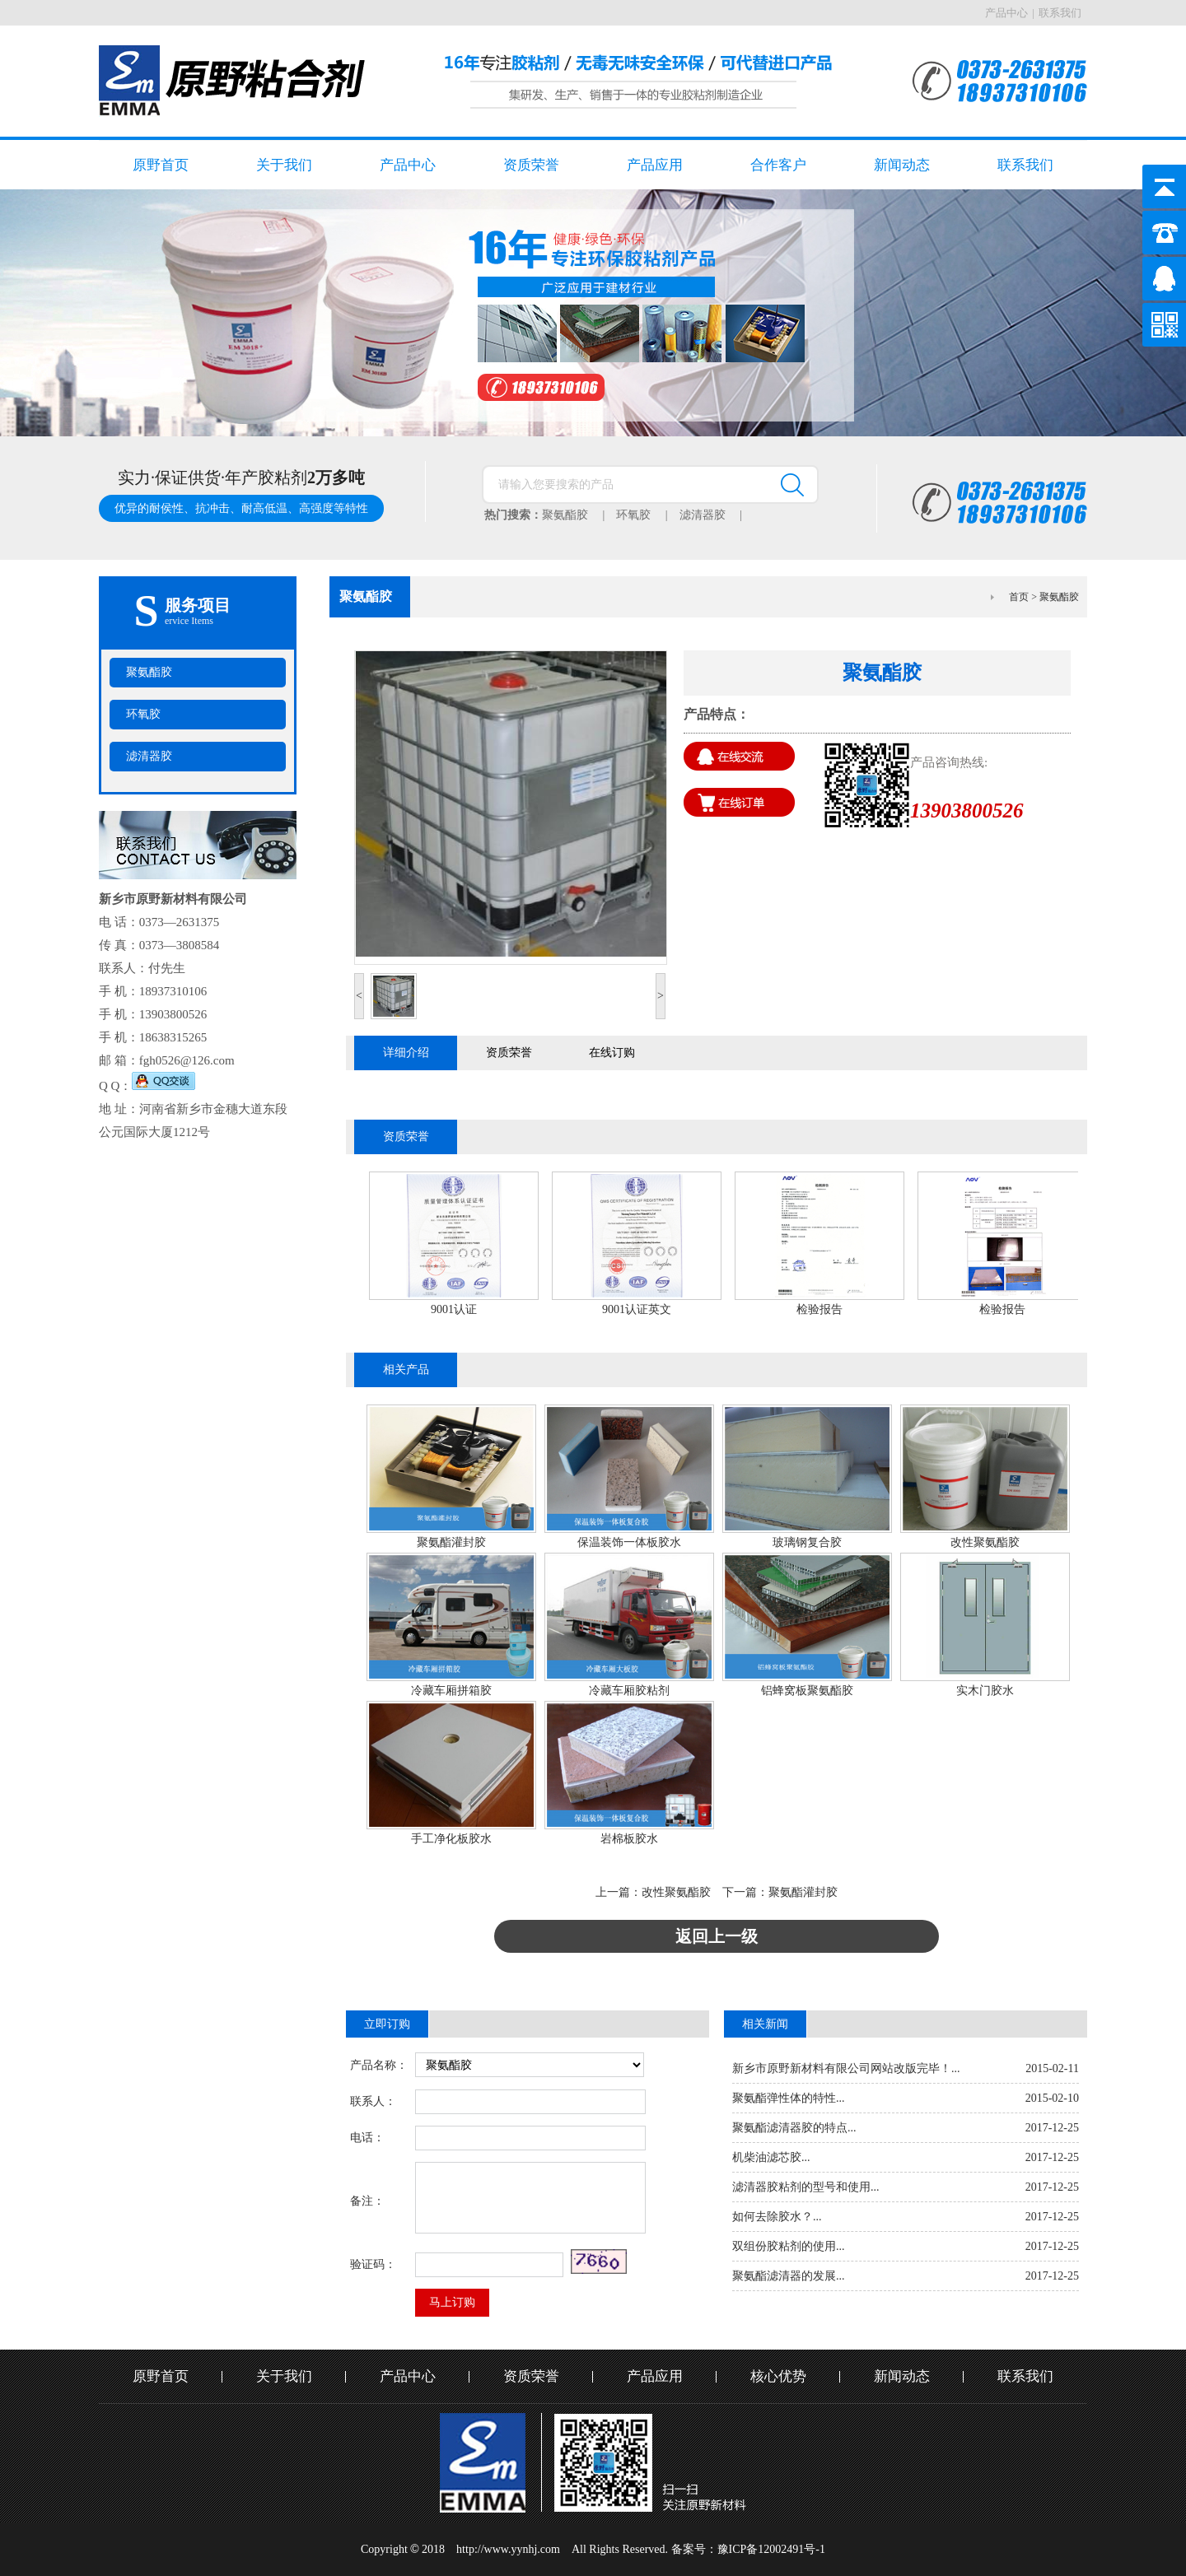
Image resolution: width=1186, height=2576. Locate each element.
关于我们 (284, 165)
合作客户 (778, 165)
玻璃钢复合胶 (807, 1542)
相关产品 (406, 1369)
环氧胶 (647, 515)
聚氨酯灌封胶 (451, 1542)
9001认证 (454, 1309)
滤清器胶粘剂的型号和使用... (806, 2187)
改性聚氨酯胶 (985, 1542)
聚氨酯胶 (579, 515)
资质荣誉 (531, 165)
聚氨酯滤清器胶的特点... (794, 2128)
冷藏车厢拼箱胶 (451, 1690)
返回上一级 (716, 1936)
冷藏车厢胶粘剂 (629, 1690)
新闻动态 (902, 165)
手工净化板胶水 (451, 1839)
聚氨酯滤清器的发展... (788, 2276)
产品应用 (655, 165)
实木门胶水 (985, 1690)
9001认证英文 (636, 1309)
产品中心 (1006, 13)
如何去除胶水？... (777, 2216)
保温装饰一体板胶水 (629, 1542)
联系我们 (1060, 13)
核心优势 (778, 2376)
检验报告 (819, 1309)
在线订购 (612, 1052)
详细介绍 (406, 1052)
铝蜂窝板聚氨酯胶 (807, 1690)
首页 (1019, 597)
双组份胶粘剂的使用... (788, 2246)
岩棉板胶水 (629, 1839)
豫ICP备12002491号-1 (771, 2549)
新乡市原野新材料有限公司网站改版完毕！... (846, 2068)
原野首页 (161, 165)
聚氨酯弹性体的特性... (788, 2098)
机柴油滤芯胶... (771, 2157)
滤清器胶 (716, 515)
